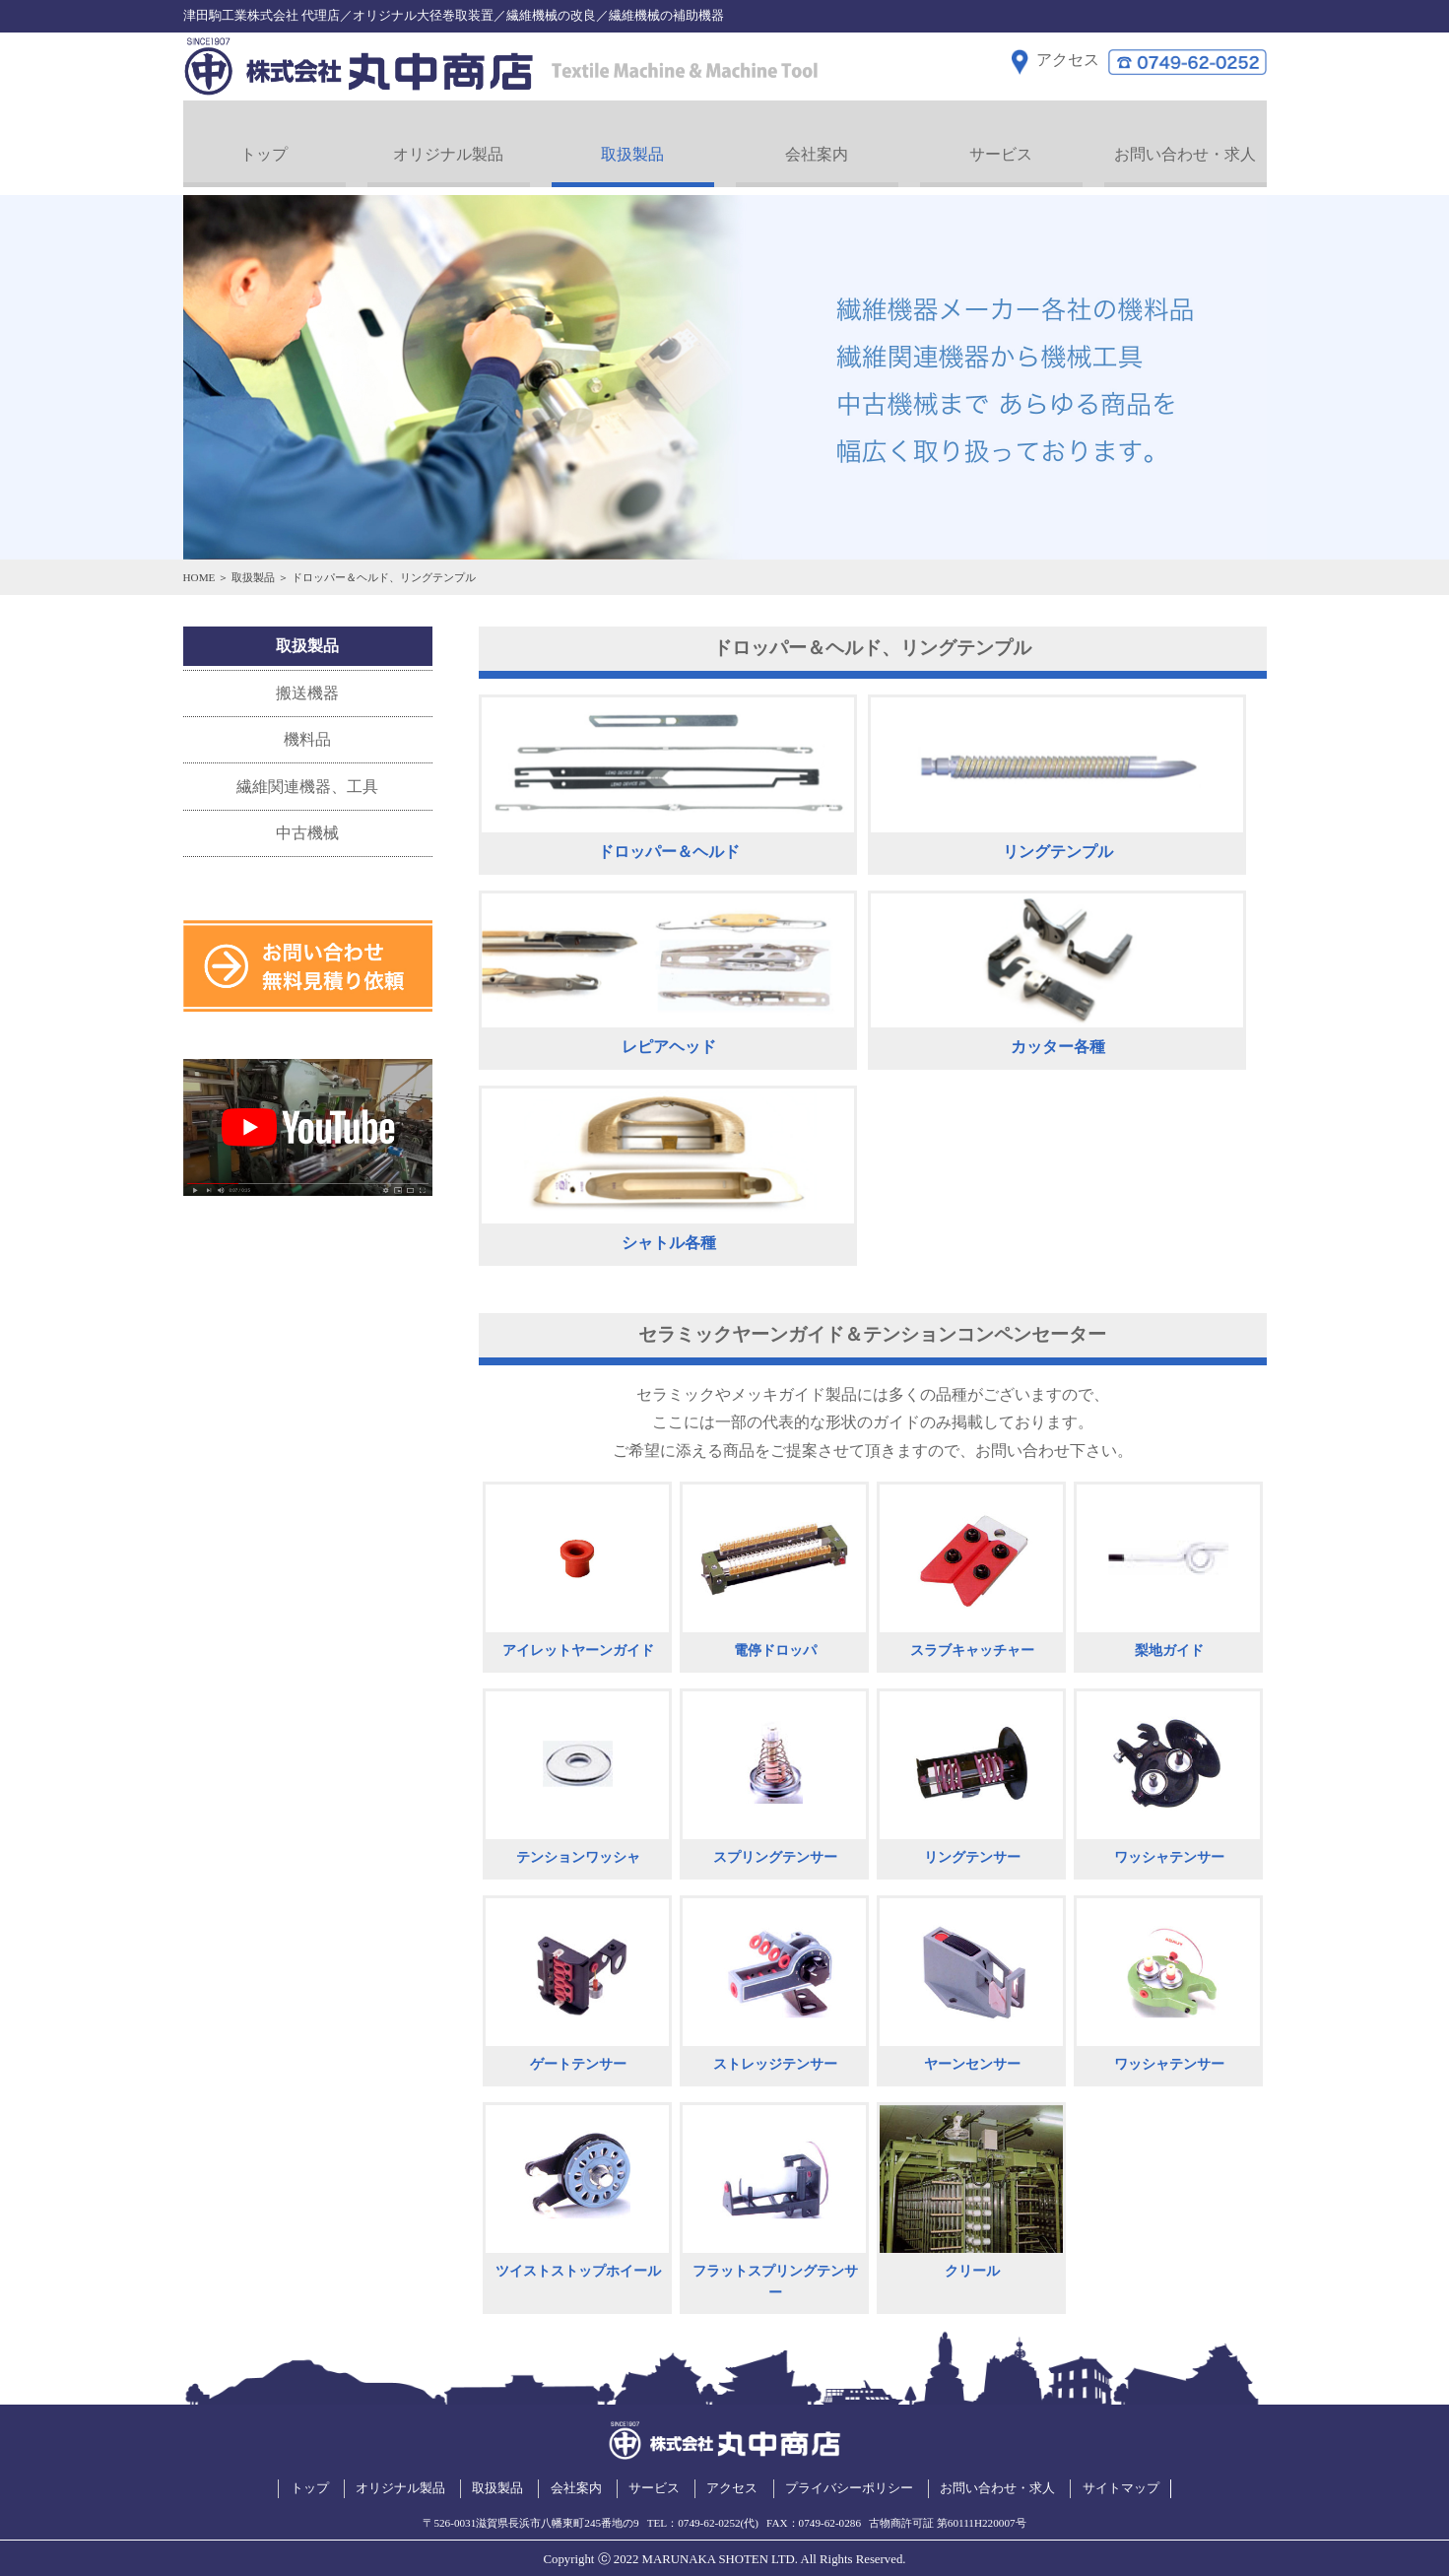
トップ (264, 143)
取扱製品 (632, 143)
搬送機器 (307, 682)
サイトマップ (1121, 2477)
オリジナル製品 (448, 143)
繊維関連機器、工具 (307, 775)
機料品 (307, 728)
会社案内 (816, 143)
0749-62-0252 (709, 2512)
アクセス (731, 2477)
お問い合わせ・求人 (1185, 143)
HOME (199, 566)
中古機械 (307, 822)
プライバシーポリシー (849, 2477)
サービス (1000, 143)
